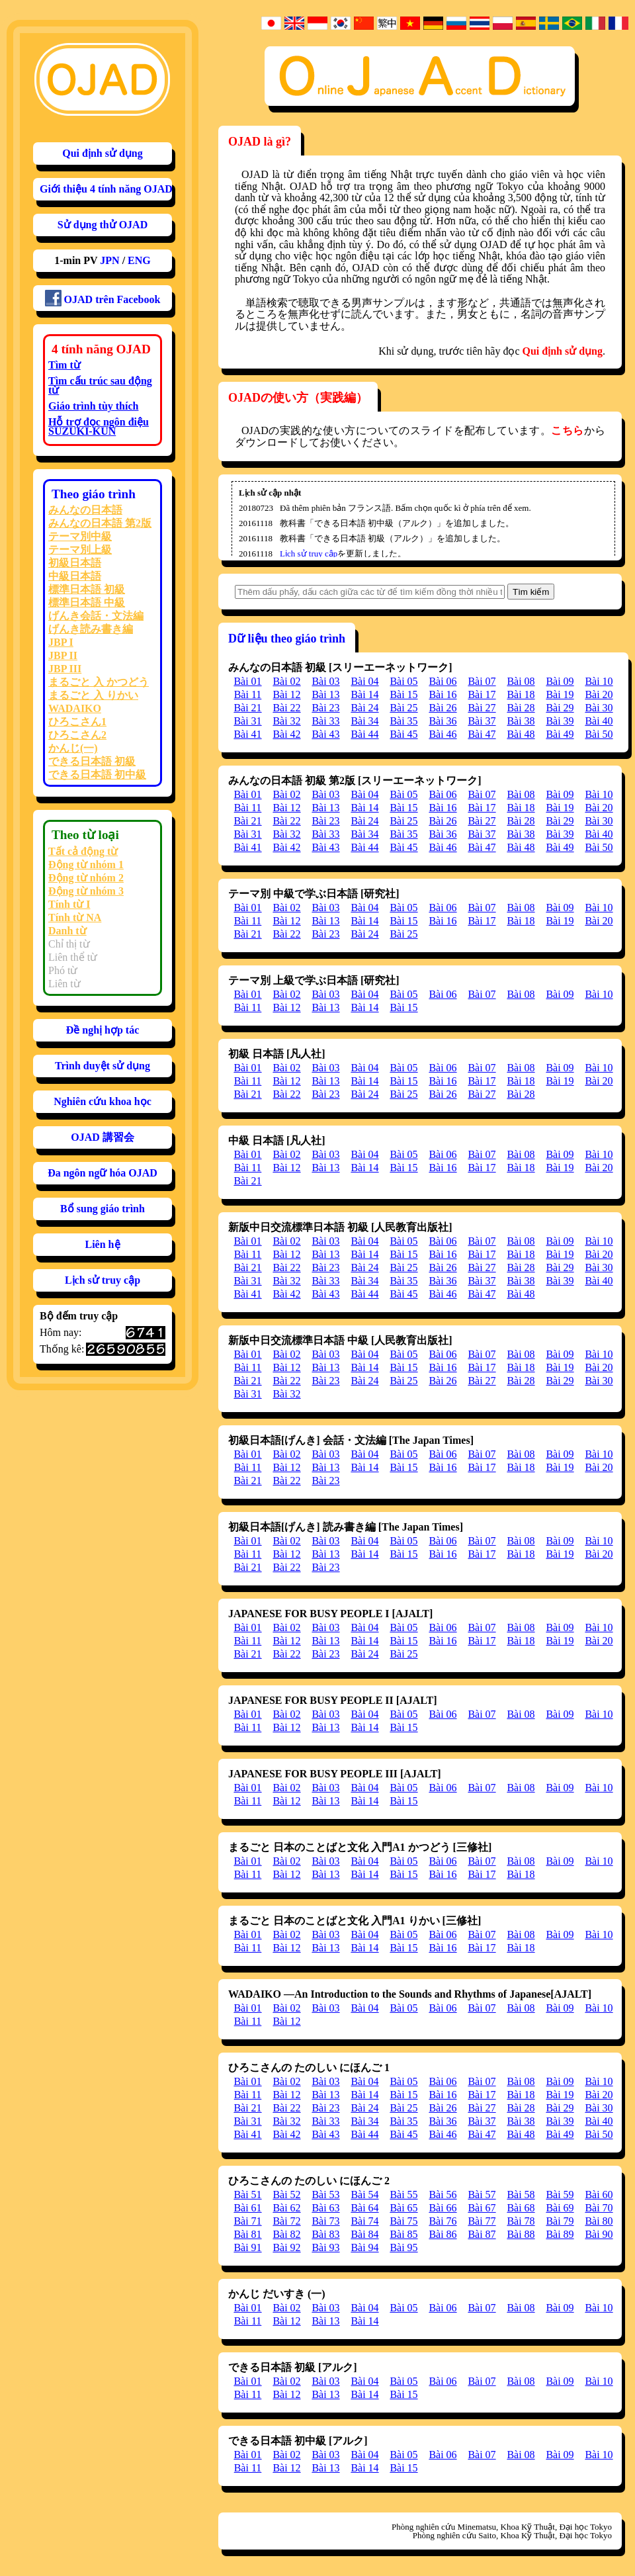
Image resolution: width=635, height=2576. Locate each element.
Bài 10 (599, 681)
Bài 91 (247, 2247)
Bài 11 (248, 694)
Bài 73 (325, 2221)
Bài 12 (286, 694)
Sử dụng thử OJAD (103, 224)
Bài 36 (442, 721)
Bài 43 (325, 734)
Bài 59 (559, 2194)
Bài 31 (247, 721)
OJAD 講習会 (102, 1137)
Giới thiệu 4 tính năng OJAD (106, 189)
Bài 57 (481, 2194)
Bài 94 (364, 2247)
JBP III (64, 668)
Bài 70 (599, 2207)
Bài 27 (481, 707)
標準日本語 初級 (86, 589)
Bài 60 (599, 2194)
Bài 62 (286, 2207)
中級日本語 (74, 576)
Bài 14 (364, 694)
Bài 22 (286, 707)
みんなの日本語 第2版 (99, 523)
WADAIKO (74, 708)
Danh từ (67, 930)
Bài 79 (559, 2221)
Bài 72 (286, 2221)
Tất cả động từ (83, 851)
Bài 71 (247, 2221)
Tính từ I (69, 904)
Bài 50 (599, 734)
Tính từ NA (74, 917)
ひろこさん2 (77, 734)
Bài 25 (403, 707)
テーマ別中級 (80, 536)
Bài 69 (559, 2207)
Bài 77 (481, 2221)
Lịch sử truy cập (102, 1280)
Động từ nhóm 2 (86, 877)
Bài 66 (442, 2207)
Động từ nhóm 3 (86, 891)
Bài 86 (442, 2234)
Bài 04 (364, 681)
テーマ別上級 (80, 549)
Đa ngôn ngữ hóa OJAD (102, 1172)
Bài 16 (442, 694)
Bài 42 (286, 734)
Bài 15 (403, 694)
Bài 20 (599, 694)
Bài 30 (599, 707)
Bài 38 (520, 721)
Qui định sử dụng (102, 153)
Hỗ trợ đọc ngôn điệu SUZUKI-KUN (98, 426)
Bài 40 (599, 721)
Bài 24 (364, 707)
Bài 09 (559, 681)
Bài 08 (520, 681)
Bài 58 (520, 2194)
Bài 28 (520, 707)
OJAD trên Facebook (103, 298)
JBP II (62, 655)
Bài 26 (442, 707)
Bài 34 (364, 721)
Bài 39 (559, 721)
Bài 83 (325, 2234)
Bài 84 (364, 2234)
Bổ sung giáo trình (102, 1208)
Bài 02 (286, 681)
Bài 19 (559, 694)
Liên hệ (102, 1244)
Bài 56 (442, 2194)
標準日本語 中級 (86, 602)
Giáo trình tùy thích (93, 406)
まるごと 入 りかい (93, 695)
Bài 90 (599, 2234)
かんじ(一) (73, 748)
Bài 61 (247, 2207)
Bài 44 (364, 734)
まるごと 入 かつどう (98, 682)
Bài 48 (520, 734)
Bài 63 (325, 2207)
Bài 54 (364, 2194)
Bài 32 (286, 721)
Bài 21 (247, 707)
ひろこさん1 (77, 721)
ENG (139, 260)
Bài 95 (403, 2247)
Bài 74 (364, 2221)
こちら (567, 430)
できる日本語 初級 (92, 761)
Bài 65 (403, 2207)
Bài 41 (247, 734)
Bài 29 (559, 707)
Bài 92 (286, 2247)
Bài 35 (403, 721)
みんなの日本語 (85, 509)
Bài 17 (481, 694)
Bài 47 (481, 734)
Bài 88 (520, 2234)
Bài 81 (247, 2234)
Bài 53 (325, 2194)
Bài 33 (325, 721)
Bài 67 (481, 2207)
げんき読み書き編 (90, 629)
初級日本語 (74, 562)
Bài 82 (286, 2234)
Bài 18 (520, 694)
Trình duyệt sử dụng (102, 1065)
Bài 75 (403, 2221)
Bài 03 (325, 681)
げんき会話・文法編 (96, 615)
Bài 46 (442, 734)
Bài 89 (559, 2234)
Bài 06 (442, 681)
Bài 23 (325, 707)
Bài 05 (403, 681)
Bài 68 (520, 2207)
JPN (109, 260)
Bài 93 (325, 2247)
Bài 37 (481, 721)
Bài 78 (520, 2221)
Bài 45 (403, 734)
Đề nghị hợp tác (103, 1030)
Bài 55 (403, 2194)
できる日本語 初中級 (97, 774)
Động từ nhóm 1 (86, 864)
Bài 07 (481, 681)
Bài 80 (599, 2221)
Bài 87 (481, 2234)
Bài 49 (559, 734)
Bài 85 (403, 2234)
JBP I (60, 642)
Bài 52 (286, 2194)
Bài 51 (247, 2194)
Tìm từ (64, 365)
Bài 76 (442, 2221)
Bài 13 (325, 694)
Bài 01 (247, 681)
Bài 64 (364, 2207)
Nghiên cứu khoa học (102, 1101)
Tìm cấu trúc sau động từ (100, 385)
